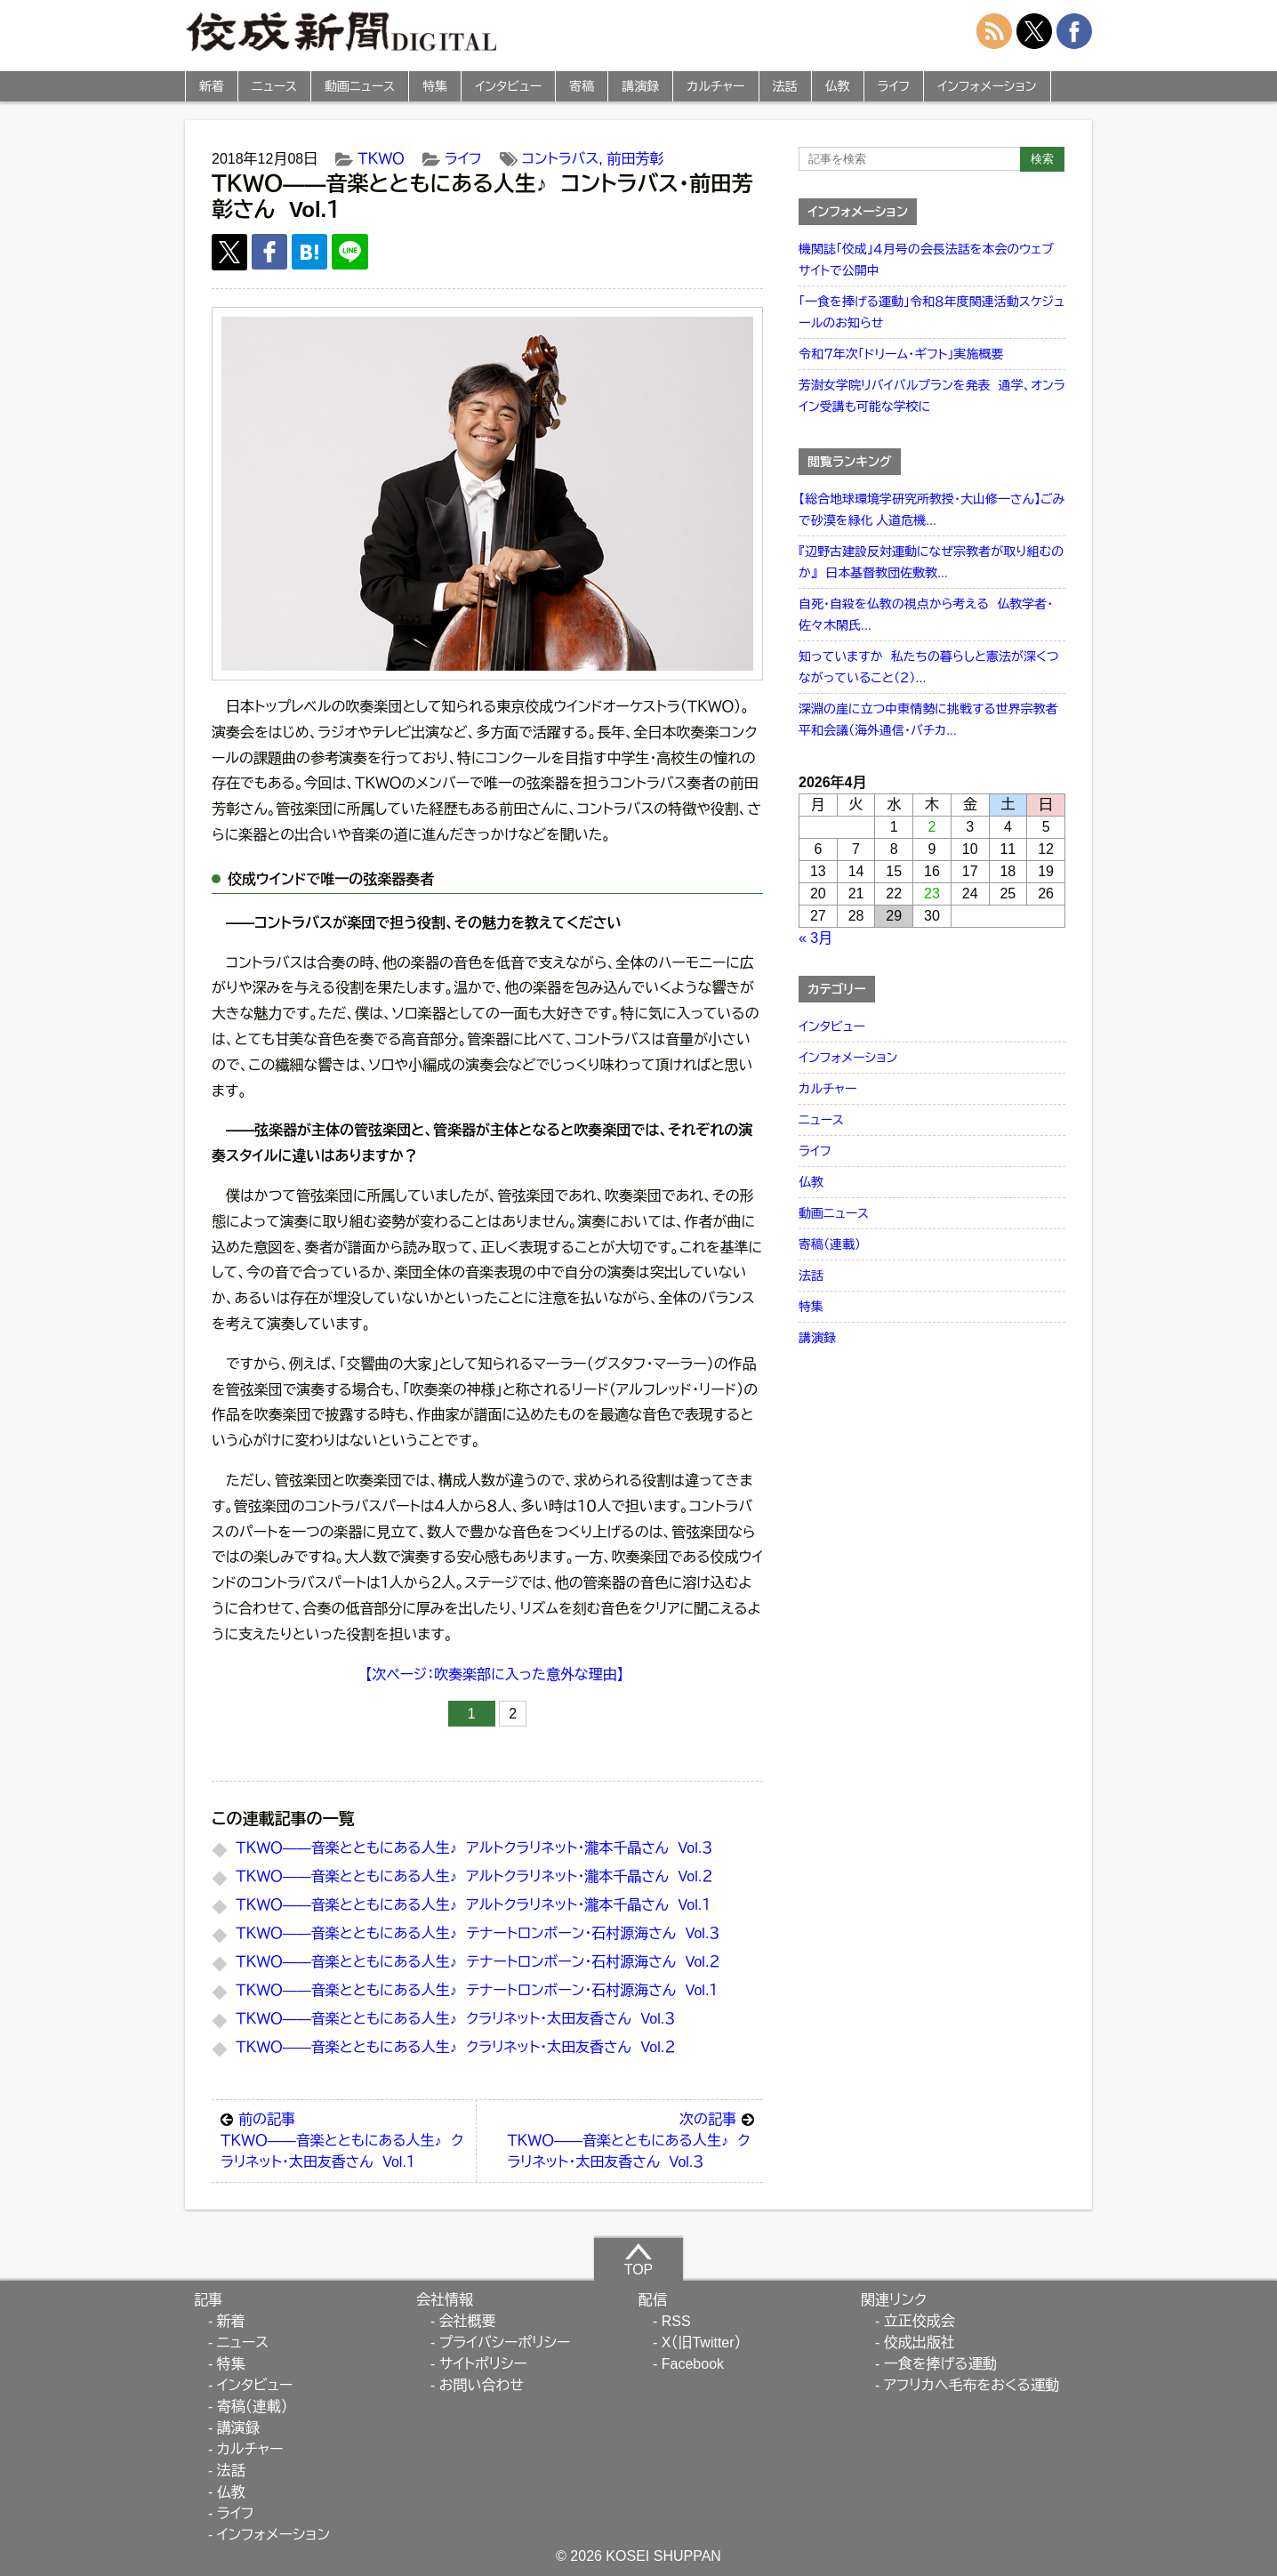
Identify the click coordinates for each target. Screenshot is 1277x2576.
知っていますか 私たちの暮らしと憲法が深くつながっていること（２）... (929, 667)
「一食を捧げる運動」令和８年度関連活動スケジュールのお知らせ (931, 312)
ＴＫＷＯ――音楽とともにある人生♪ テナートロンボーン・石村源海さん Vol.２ (477, 1961)
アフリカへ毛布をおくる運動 (971, 2385)
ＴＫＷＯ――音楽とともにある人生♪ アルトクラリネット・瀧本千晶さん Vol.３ (474, 1848)
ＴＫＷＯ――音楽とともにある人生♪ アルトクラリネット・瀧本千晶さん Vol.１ (473, 1904)
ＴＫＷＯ (381, 158)
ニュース (274, 86)
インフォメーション (986, 86)
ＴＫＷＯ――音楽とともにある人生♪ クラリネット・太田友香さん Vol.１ (344, 2139)
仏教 (837, 86)
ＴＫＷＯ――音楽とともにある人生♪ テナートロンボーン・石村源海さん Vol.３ (477, 1933)
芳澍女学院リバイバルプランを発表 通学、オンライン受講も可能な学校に (932, 396)
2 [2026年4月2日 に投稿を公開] (932, 826)
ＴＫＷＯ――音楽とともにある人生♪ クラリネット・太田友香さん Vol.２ (455, 2047)
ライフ (894, 86)
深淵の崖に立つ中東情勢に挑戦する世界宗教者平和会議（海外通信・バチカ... (928, 719)
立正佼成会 (919, 2321)
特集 (434, 86)
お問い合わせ (481, 2385)
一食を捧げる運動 (940, 2363)
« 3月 (815, 938)
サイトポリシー (483, 2363)
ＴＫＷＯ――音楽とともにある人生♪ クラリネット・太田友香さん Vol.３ (455, 2018)
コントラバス (560, 158)
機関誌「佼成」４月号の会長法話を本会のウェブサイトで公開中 (926, 260)
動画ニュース (360, 86)
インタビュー (508, 86)
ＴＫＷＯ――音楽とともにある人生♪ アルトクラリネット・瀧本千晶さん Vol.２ (474, 1876)
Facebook (693, 2363)
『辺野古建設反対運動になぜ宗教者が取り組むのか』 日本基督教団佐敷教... (931, 562)
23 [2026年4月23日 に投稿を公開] (932, 893)
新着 (211, 86)
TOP (639, 2259)
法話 (785, 86)
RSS (676, 2321)
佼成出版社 (919, 2342)
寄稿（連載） (830, 1244)
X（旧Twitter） (702, 2342)
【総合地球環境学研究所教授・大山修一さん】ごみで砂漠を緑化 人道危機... (931, 509)
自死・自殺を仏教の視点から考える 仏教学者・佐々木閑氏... (926, 614)
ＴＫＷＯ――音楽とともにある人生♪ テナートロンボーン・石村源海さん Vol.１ (477, 1990)
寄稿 (581, 86)
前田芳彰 (634, 158)
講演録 (640, 86)
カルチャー (715, 86)
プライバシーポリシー (505, 2342)
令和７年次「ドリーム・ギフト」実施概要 (901, 354)
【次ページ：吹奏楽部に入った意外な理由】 (494, 1674)
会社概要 (467, 2321)
